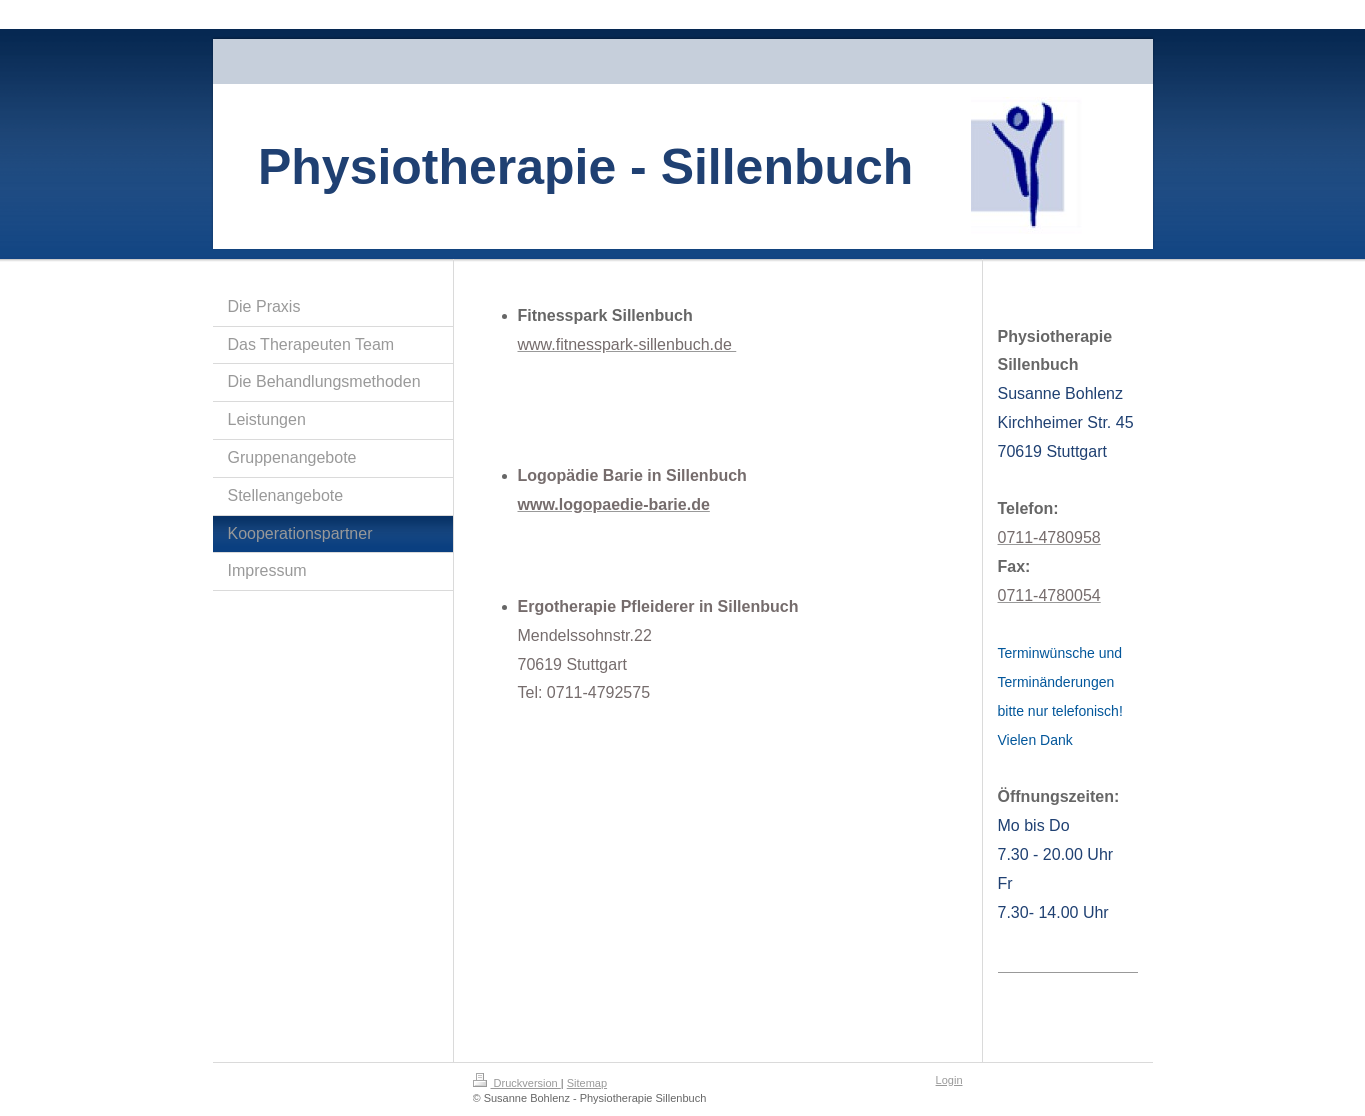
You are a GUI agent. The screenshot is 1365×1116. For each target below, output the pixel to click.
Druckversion (517, 1083)
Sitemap (587, 1083)
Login (949, 1080)
